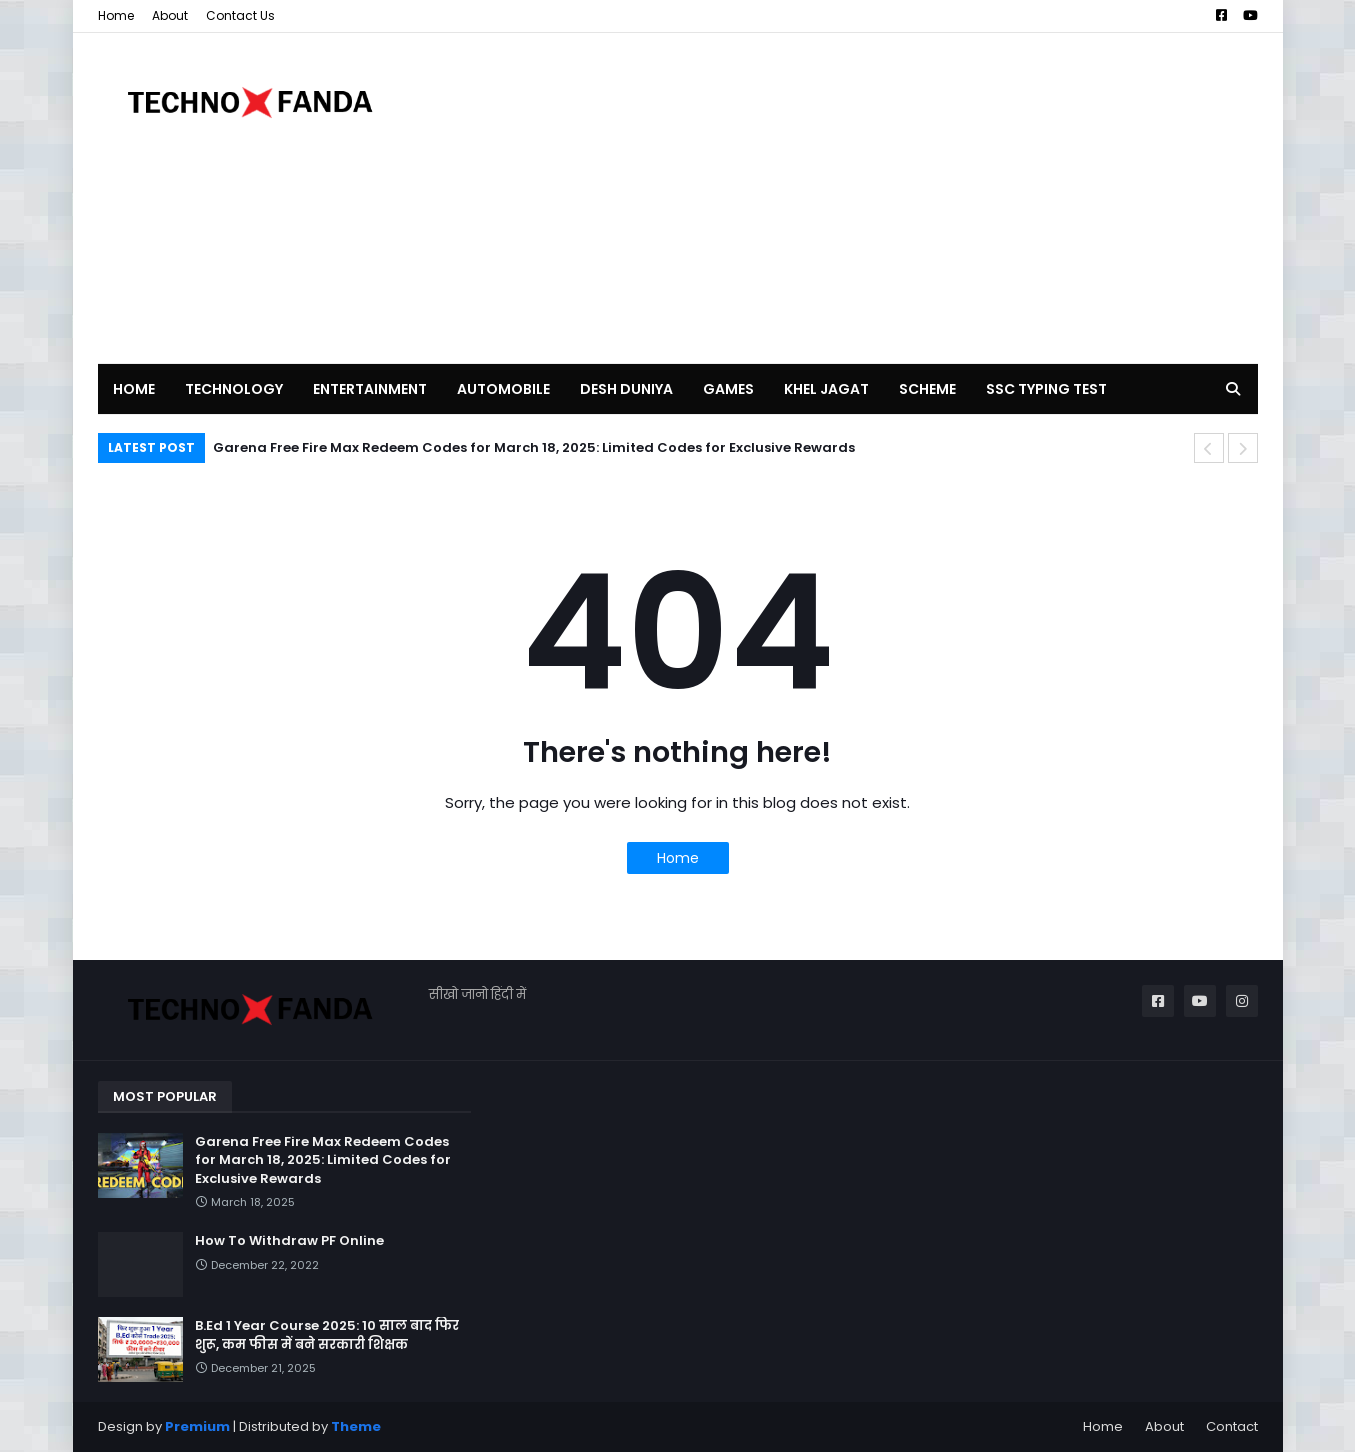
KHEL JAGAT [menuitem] (826, 389)
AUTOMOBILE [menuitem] (503, 389)
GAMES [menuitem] (728, 389)
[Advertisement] (894, 198)
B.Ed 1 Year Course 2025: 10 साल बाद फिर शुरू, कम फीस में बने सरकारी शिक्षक (327, 1335)
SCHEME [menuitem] (927, 389)
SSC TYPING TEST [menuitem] (1046, 389)
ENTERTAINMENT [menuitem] (370, 389)
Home (116, 15)
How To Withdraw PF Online (289, 1241)
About (170, 15)
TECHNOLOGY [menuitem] (234, 389)
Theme (356, 1426)
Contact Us (240, 15)
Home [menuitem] (134, 389)
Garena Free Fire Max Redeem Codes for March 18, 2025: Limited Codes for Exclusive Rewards (534, 447)
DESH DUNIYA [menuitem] (626, 389)
